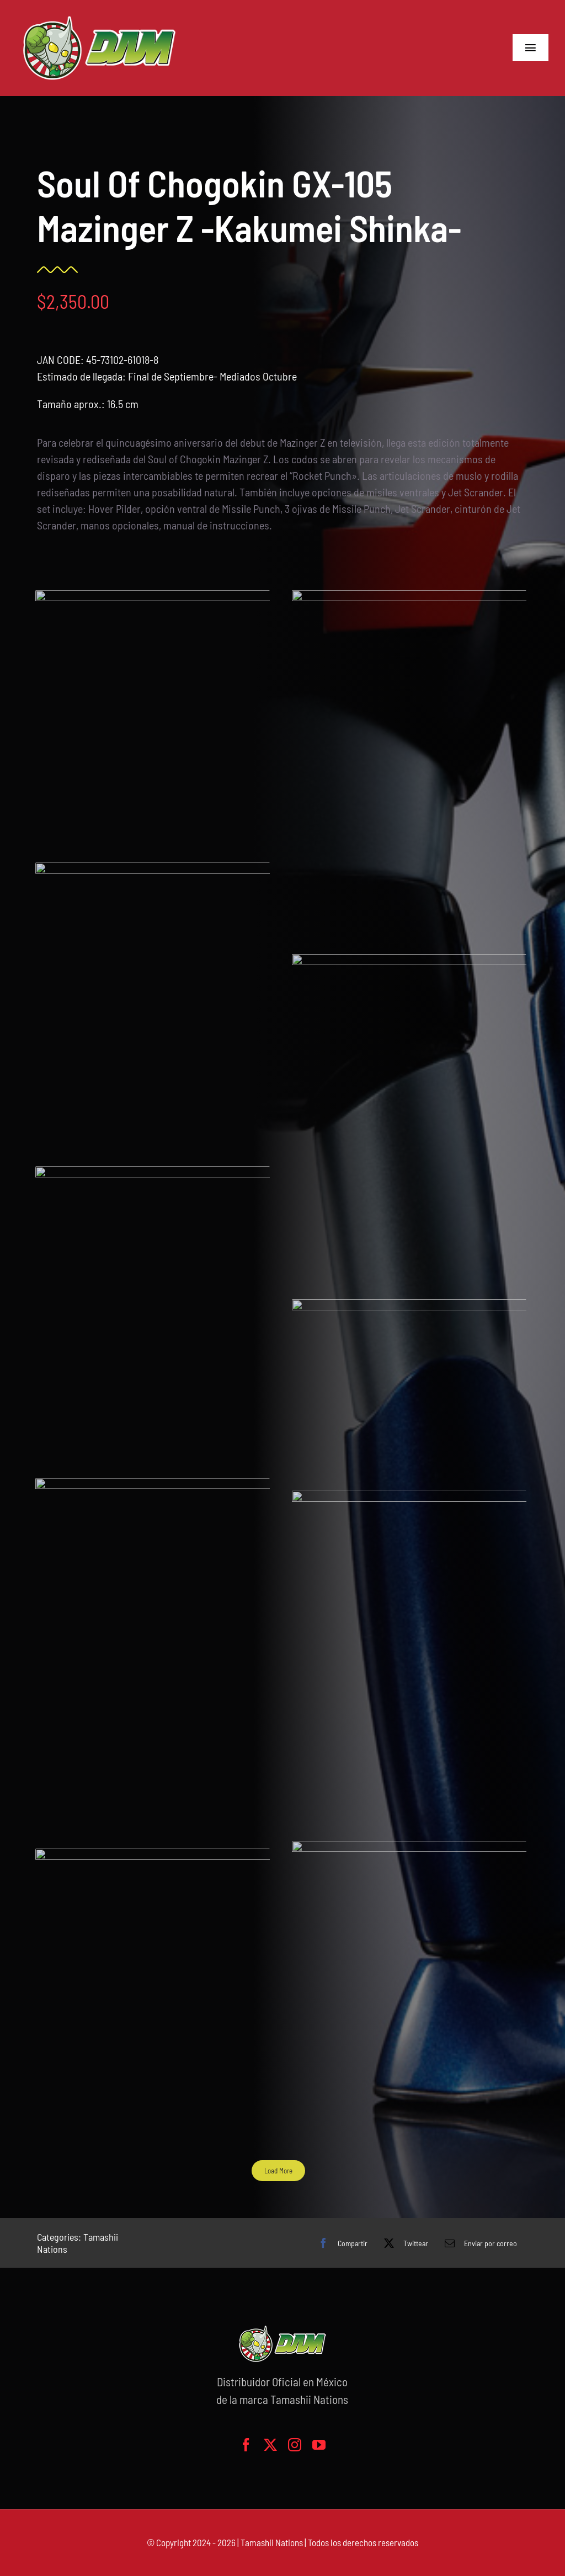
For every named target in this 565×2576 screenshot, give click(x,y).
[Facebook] (340, 2243)
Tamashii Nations (272, 2542)
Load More (269, 2170)
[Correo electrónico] (478, 2243)
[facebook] (246, 2444)
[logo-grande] (99, 16)
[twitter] (270, 2444)
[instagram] (294, 2444)
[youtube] (319, 2444)
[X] (403, 2243)
